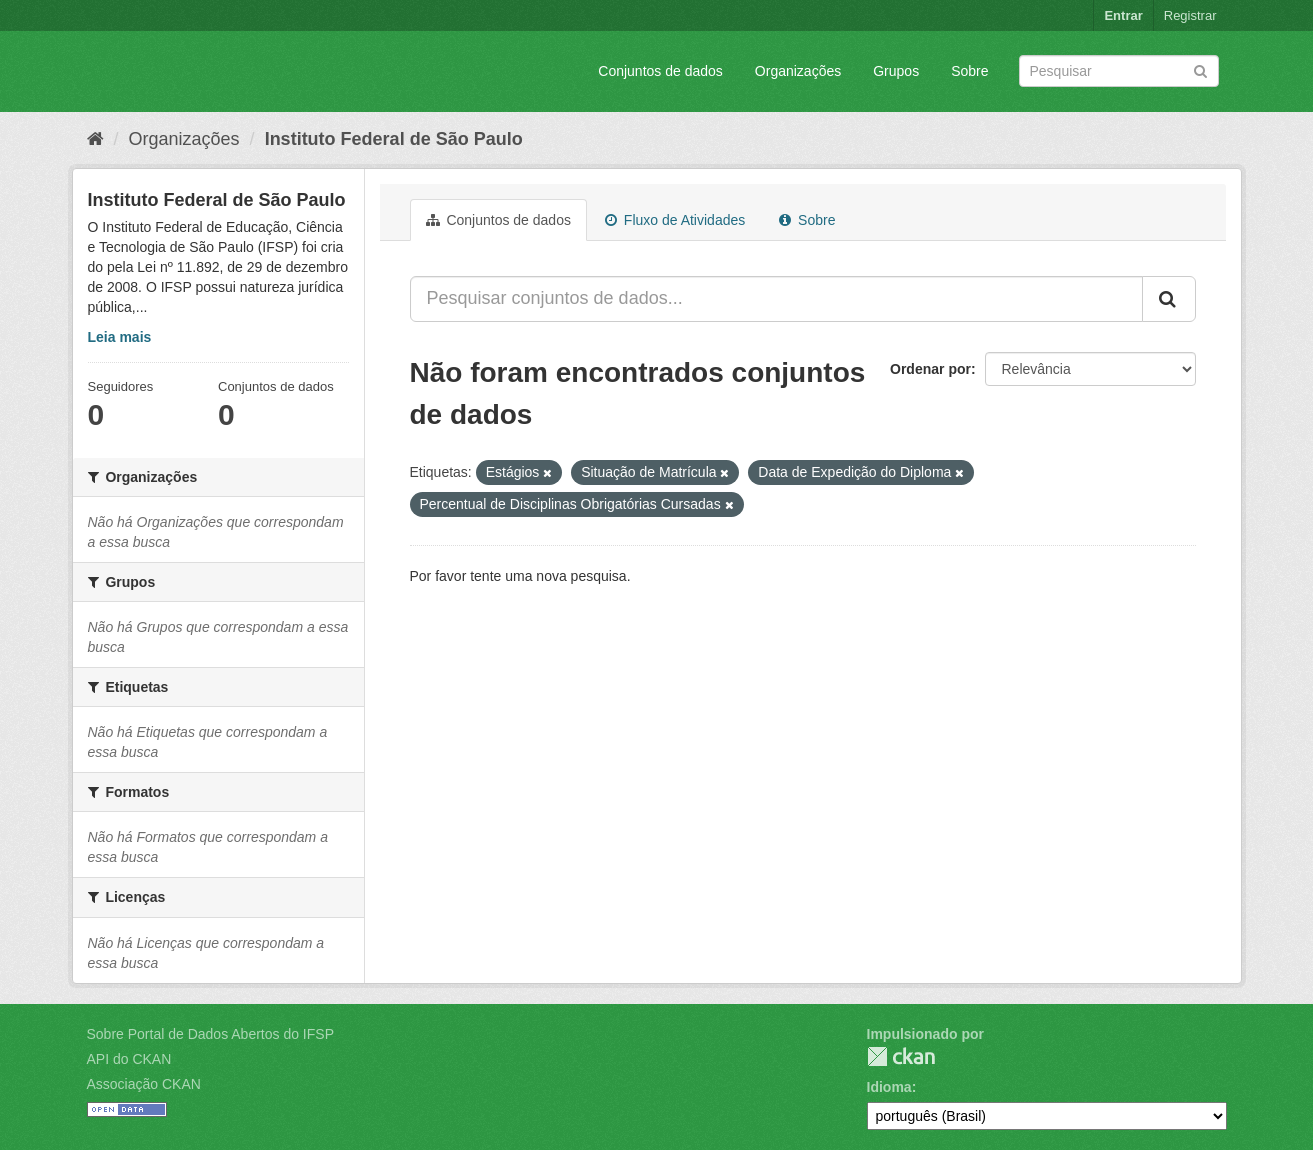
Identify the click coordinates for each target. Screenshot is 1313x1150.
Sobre (969, 71)
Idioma (889, 1087)
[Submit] (1200, 69)
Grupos (896, 71)
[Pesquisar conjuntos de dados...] (776, 299)
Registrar (1190, 15)
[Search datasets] (1119, 71)
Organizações (798, 71)
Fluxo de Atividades (675, 220)
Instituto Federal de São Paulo (394, 139)
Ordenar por (930, 369)
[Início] (95, 139)
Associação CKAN (144, 1084)
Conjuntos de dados (660, 71)
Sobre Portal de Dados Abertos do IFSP (210, 1034)
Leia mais (120, 337)
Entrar (1123, 15)
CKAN (901, 1056)
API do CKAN (129, 1059)
